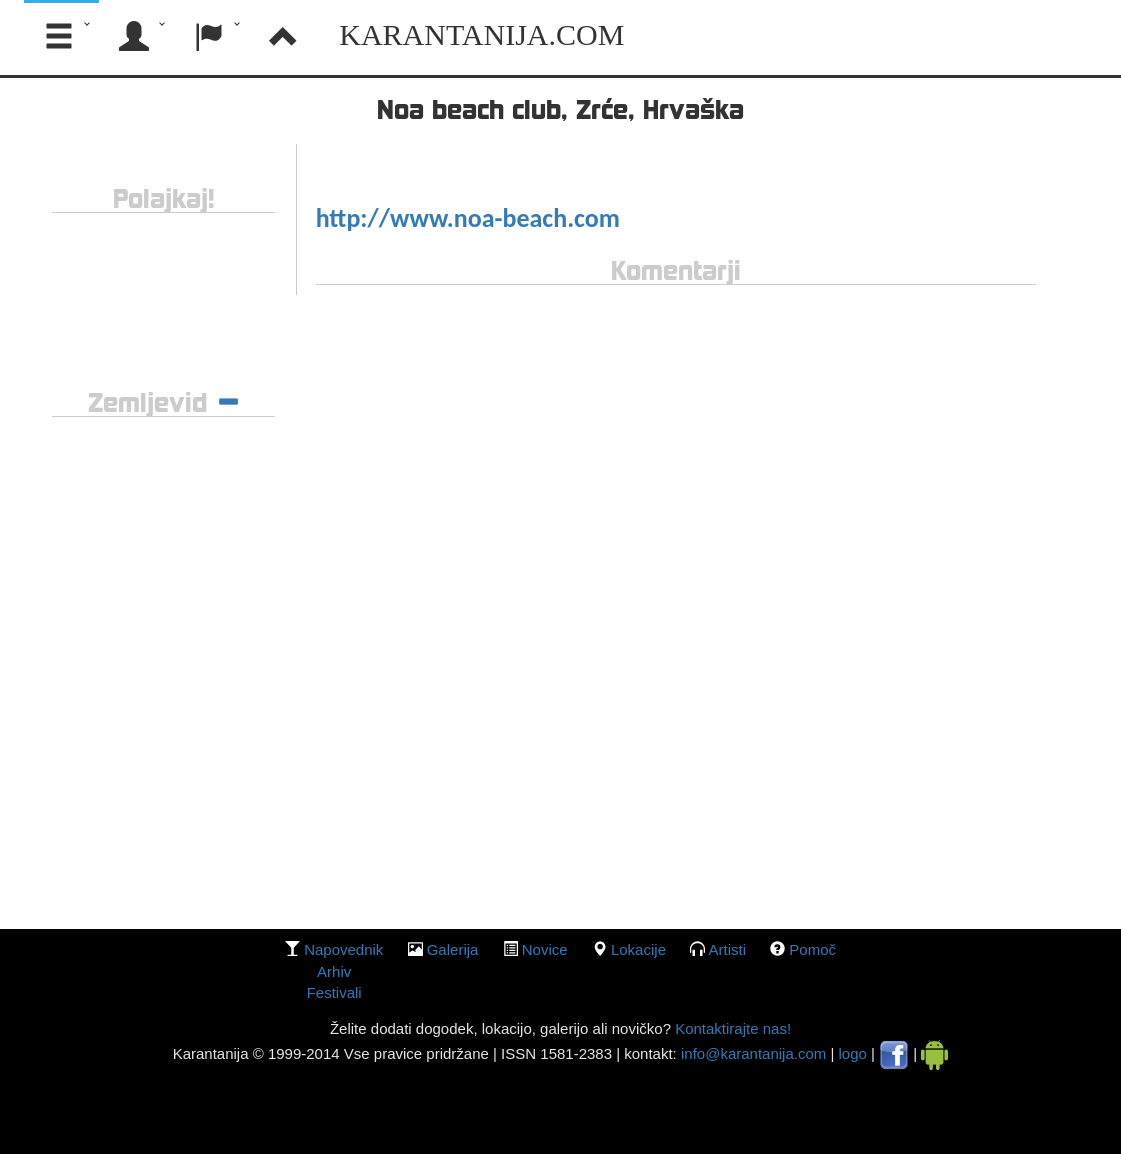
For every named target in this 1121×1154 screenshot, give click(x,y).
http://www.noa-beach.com (468, 218)
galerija (453, 949)
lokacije (638, 949)
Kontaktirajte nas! (731, 1028)
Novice (545, 949)
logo (853, 1053)
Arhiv (334, 971)
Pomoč (812, 949)
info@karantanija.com (753, 1053)
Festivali (334, 992)
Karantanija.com (481, 34)
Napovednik (343, 949)
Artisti (728, 949)
